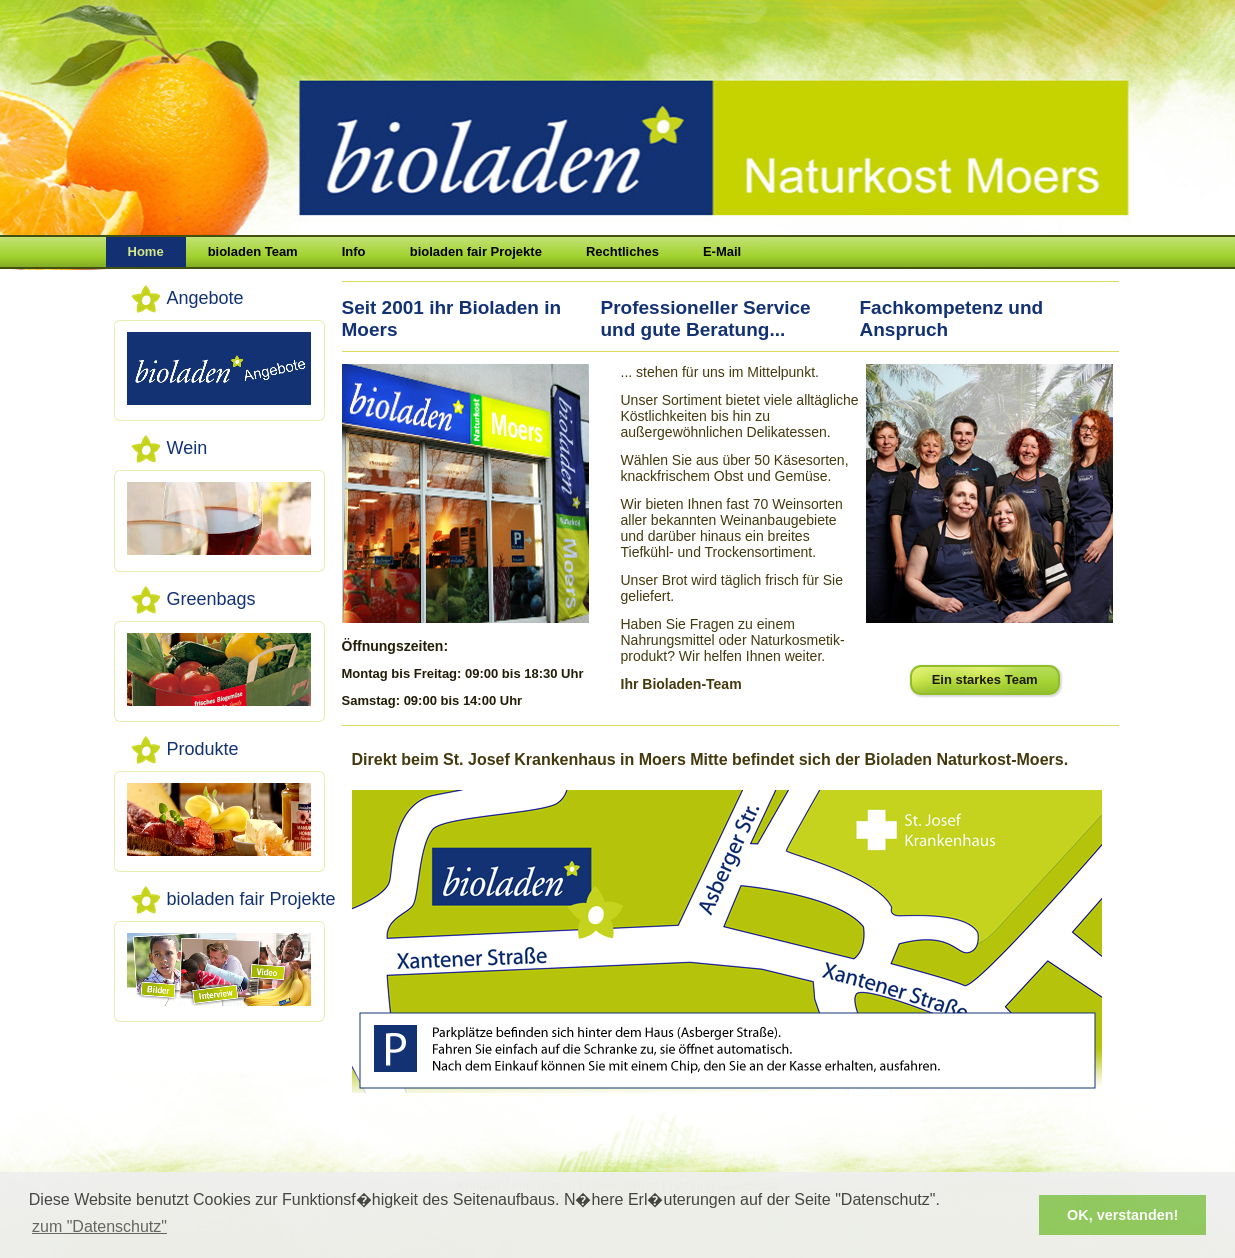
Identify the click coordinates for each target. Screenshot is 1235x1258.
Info (354, 251)
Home (146, 251)
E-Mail (722, 251)
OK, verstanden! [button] (1122, 1215)
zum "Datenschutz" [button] (99, 1226)
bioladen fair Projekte (476, 251)
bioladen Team (253, 251)
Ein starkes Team (985, 679)
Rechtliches (622, 251)
